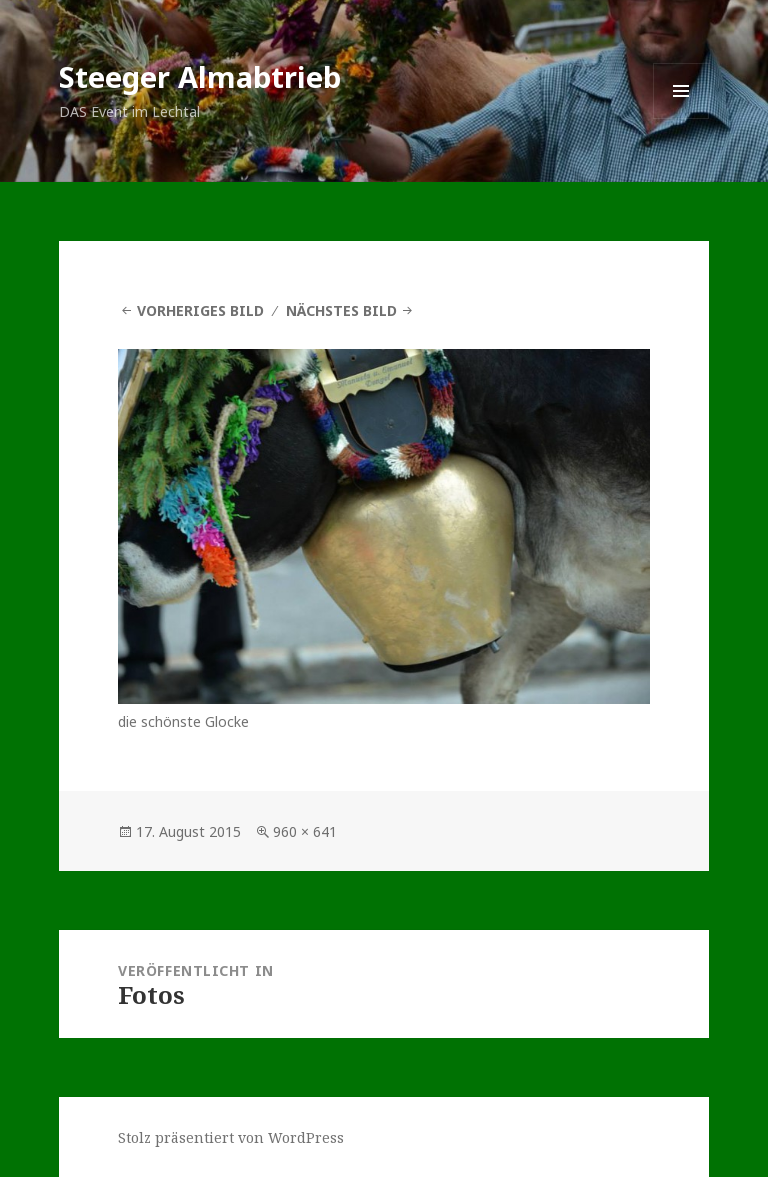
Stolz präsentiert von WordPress (231, 1137)
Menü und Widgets (681, 118)
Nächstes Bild (341, 310)
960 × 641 (305, 831)
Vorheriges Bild (200, 310)
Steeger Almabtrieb (200, 76)
